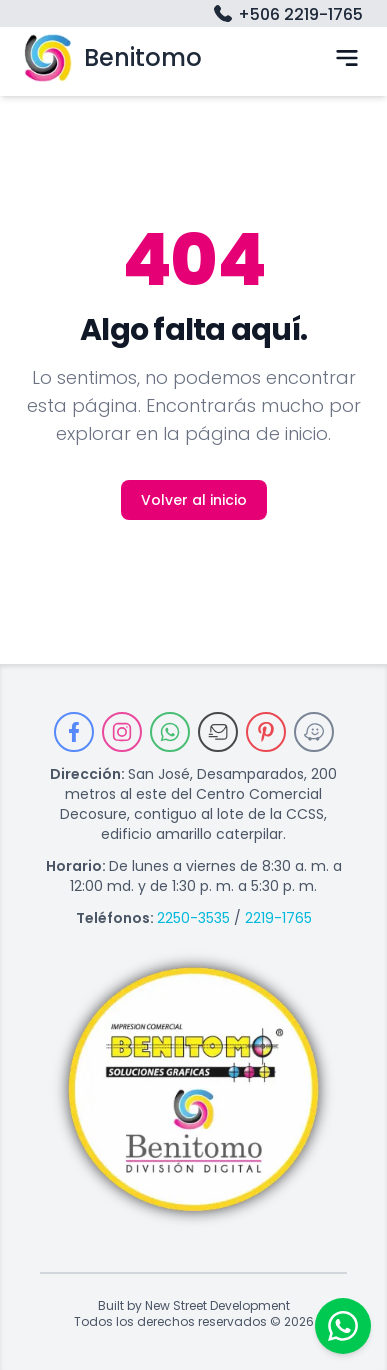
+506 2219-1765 (286, 15)
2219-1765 (278, 918)
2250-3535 (193, 918)
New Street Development (217, 1306)
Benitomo (113, 57)
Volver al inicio (194, 500)
